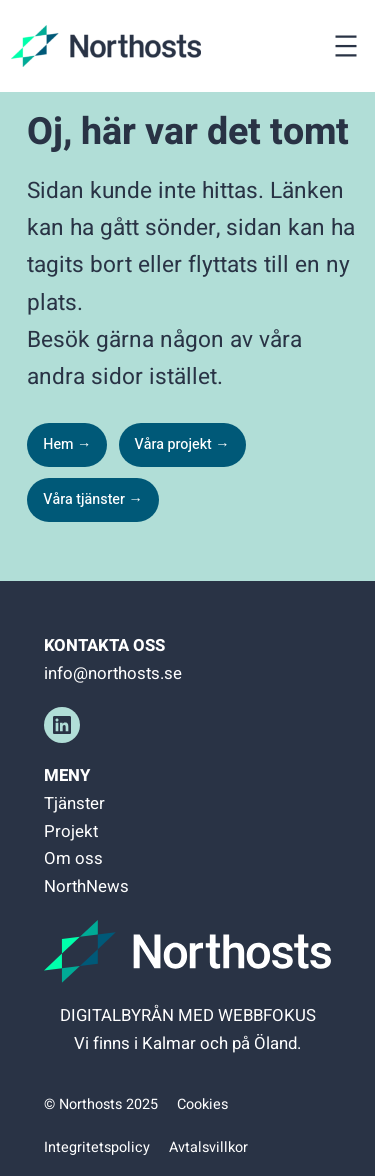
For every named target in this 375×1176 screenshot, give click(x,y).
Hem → (67, 444)
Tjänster (74, 803)
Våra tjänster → (93, 499)
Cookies (202, 1104)
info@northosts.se (113, 673)
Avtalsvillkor (208, 1147)
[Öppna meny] (346, 46)
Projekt (71, 831)
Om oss (73, 858)
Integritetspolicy (97, 1147)
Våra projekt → (182, 444)
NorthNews (86, 886)
